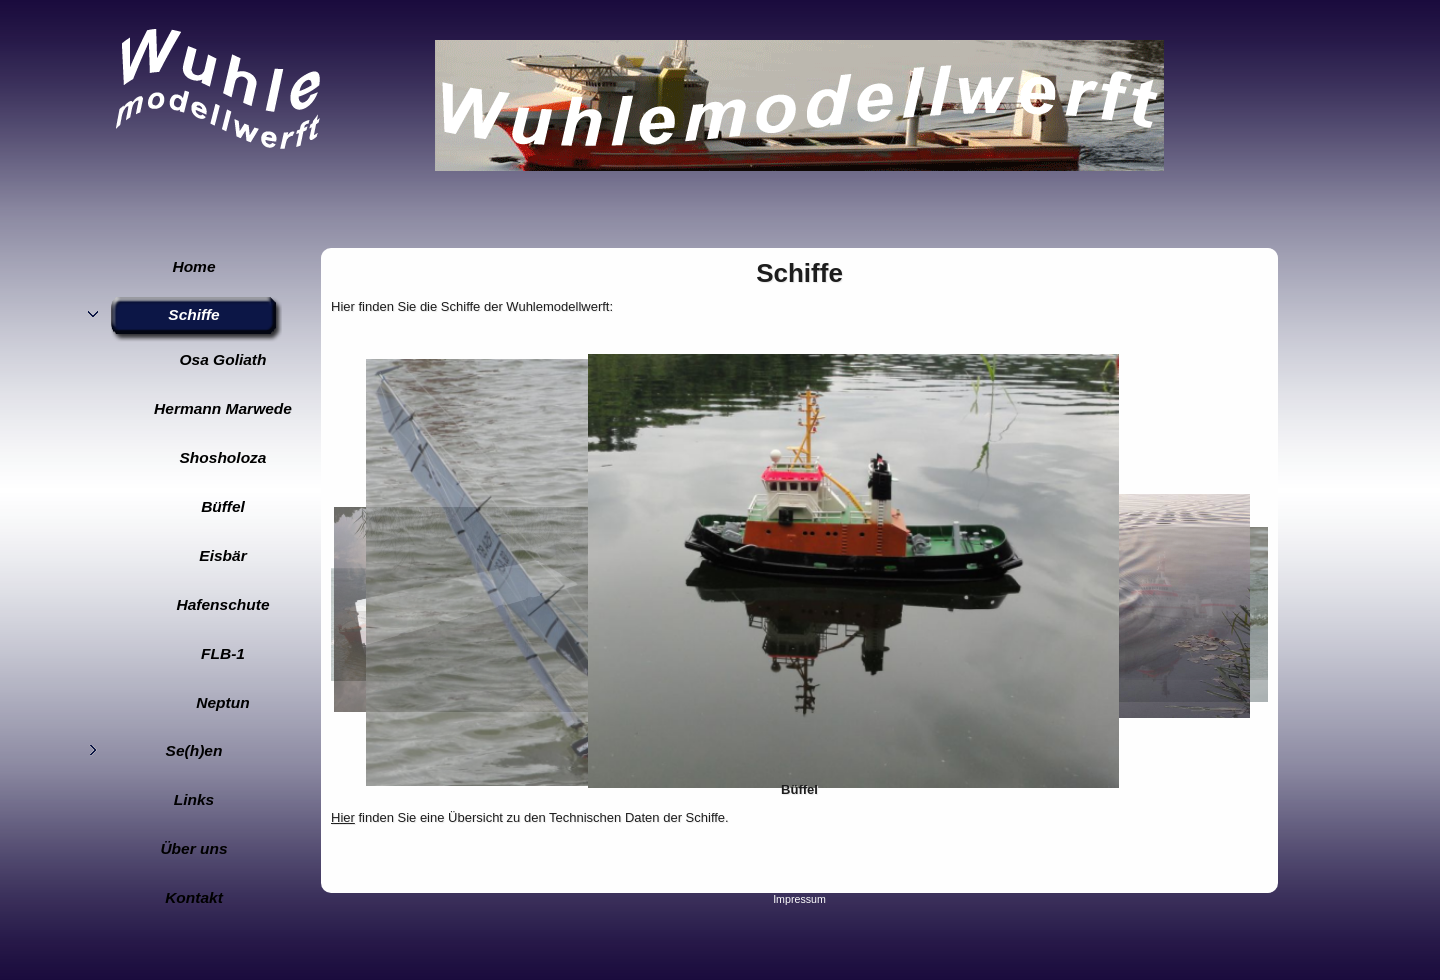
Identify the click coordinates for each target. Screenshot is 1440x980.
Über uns (193, 848)
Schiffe (193, 314)
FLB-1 (223, 653)
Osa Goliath (223, 359)
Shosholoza (223, 457)
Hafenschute (222, 604)
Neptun (222, 702)
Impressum (799, 899)
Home (193, 266)
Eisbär (222, 555)
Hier (343, 817)
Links (194, 799)
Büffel (223, 506)
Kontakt (194, 897)
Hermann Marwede (223, 408)
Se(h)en (194, 750)
